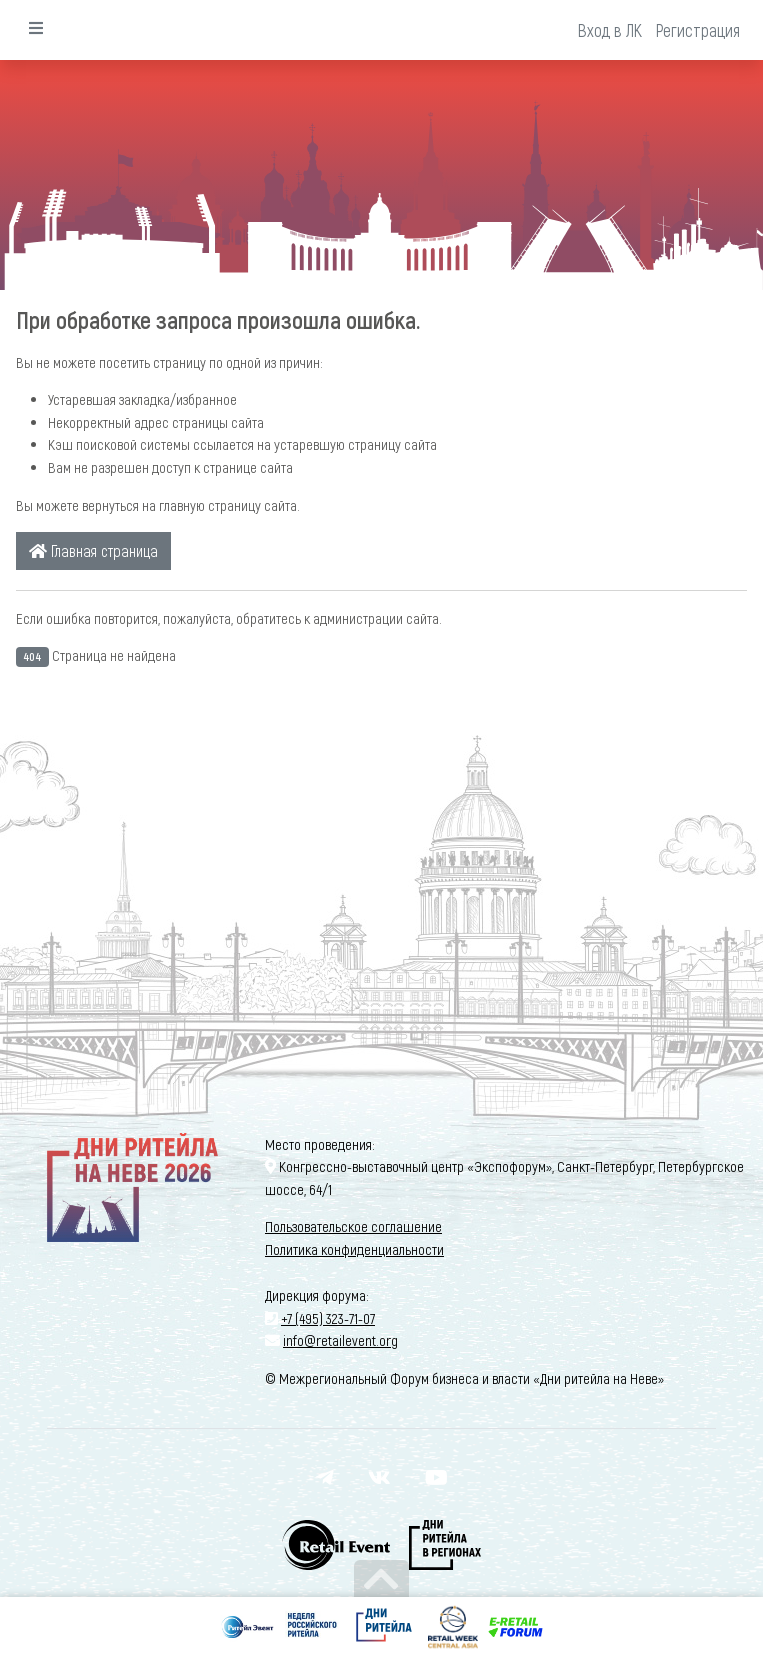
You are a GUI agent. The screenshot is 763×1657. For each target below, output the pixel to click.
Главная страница (93, 550)
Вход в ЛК (610, 30)
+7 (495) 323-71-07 (328, 1318)
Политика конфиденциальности (354, 1249)
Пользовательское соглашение (353, 1226)
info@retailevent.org (340, 1340)
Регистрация (698, 30)
